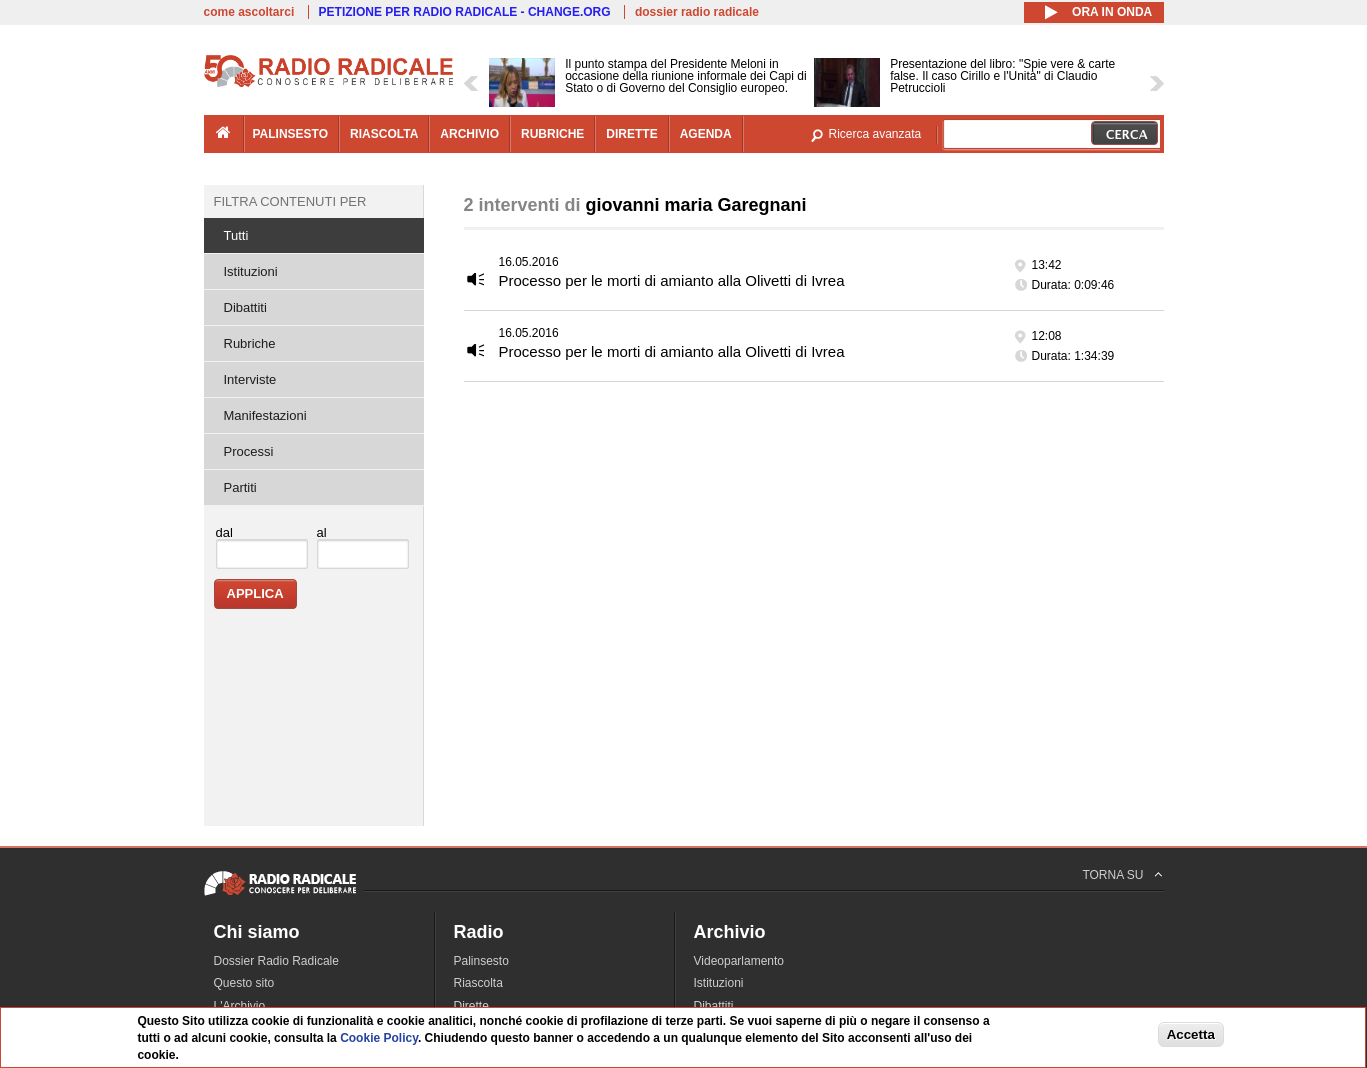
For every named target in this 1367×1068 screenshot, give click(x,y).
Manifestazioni (265, 415)
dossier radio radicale (697, 12)
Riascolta (478, 983)
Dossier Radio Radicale (276, 961)
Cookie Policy (379, 1038)
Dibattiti (245, 307)
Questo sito (244, 983)
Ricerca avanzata (875, 134)
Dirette (471, 1006)
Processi (249, 451)
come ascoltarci (249, 12)
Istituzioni (251, 271)
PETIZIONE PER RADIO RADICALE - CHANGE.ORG (465, 12)
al (322, 532)
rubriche (552, 134)
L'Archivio (240, 1006)
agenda (706, 134)
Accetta (1191, 1034)
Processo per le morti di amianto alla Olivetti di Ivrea (672, 280)
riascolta (384, 134)
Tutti (236, 235)
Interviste (250, 379)
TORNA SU (1112, 875)
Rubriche (250, 343)
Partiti (240, 487)
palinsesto (291, 134)
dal (224, 532)
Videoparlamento (739, 961)
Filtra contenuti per (290, 201)
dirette (631, 134)
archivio (469, 134)
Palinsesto (481, 961)
